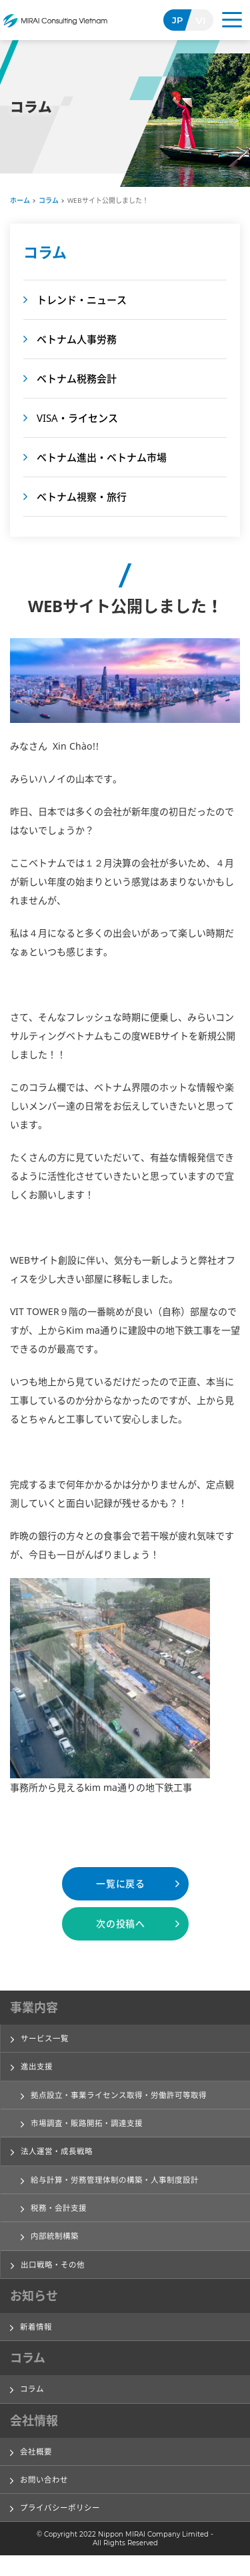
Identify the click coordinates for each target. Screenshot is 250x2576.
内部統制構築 (57, 2247)
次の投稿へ (120, 1923)
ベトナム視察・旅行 (82, 496)
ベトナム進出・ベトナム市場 (102, 457)
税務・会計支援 (61, 2217)
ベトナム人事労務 (77, 339)
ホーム (20, 200)
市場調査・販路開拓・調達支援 (91, 2128)
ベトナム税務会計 (77, 378)
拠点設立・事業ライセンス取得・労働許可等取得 (126, 2098)
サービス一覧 (47, 2039)
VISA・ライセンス (77, 418)
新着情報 (37, 2340)
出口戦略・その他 (55, 2276)
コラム (49, 200)
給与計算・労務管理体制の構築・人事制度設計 (122, 2187)
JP (178, 19)
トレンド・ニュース (82, 299)
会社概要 (37, 2468)
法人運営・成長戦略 (60, 2157)
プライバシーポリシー (63, 2527)
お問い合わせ (46, 2497)
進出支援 (38, 2069)
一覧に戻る (120, 1883)
